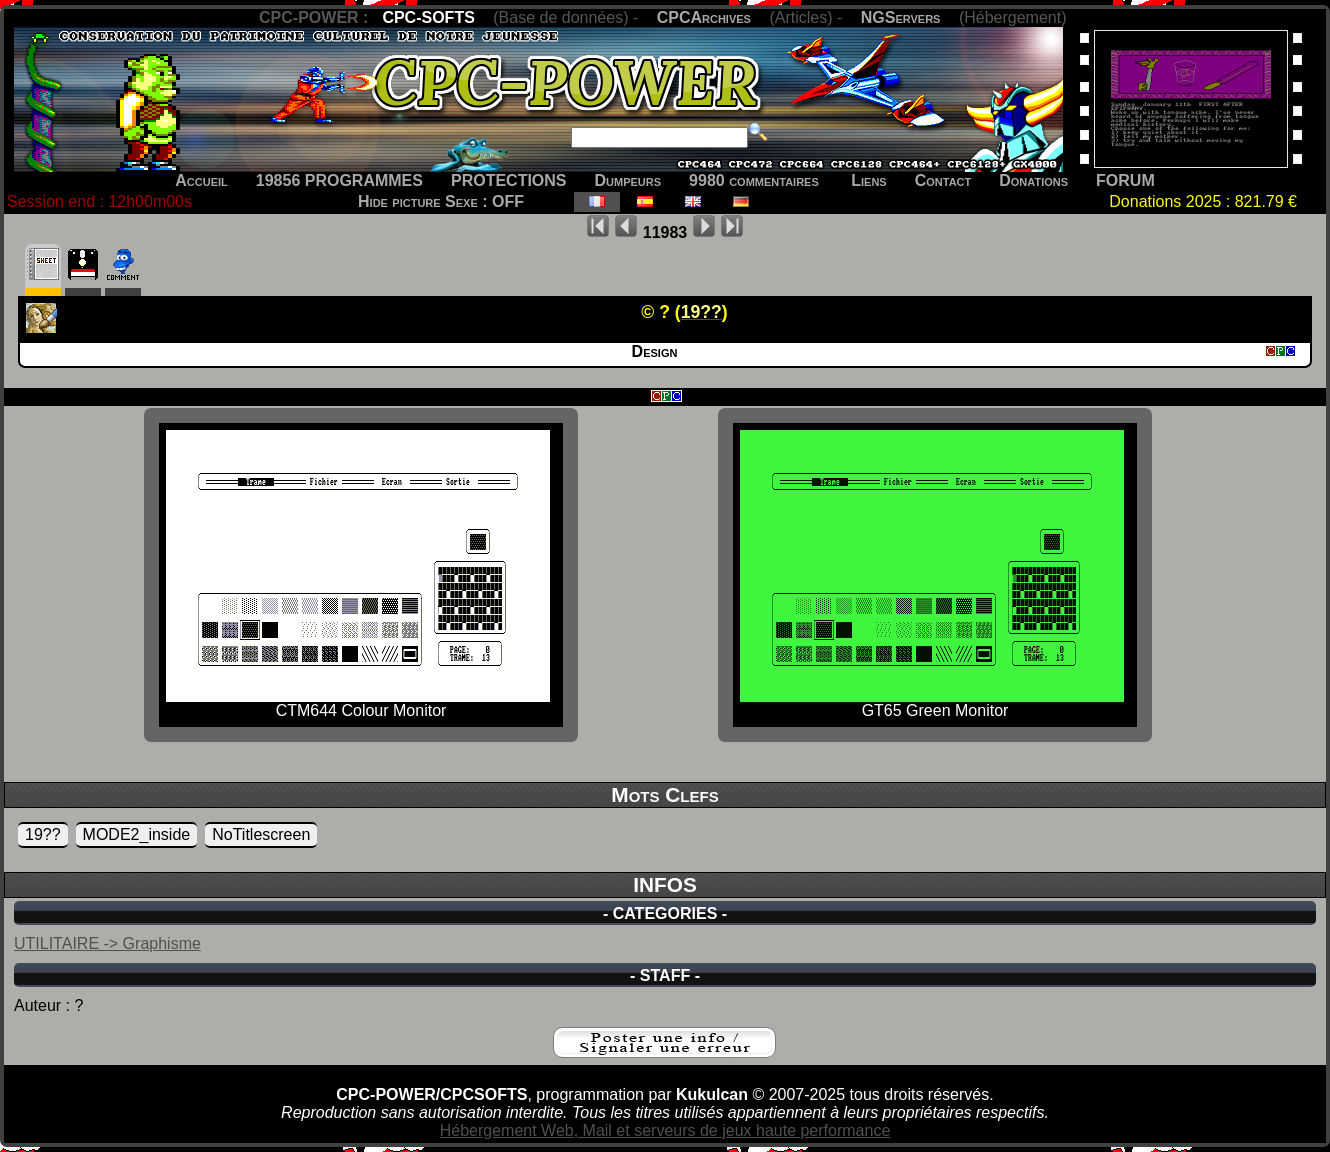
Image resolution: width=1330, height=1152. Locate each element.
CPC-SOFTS (428, 17)
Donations (1033, 180)
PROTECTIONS (509, 180)
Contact (943, 180)
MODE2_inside (137, 834)
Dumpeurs (628, 180)
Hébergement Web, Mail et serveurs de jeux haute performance (665, 1130)
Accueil (201, 180)
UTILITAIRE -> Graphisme (107, 943)
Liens (868, 180)
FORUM (1125, 180)
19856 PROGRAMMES (339, 180)
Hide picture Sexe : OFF (441, 201)
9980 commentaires (754, 180)
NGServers (901, 17)
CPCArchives (704, 17)
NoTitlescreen (261, 834)
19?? (43, 834)
